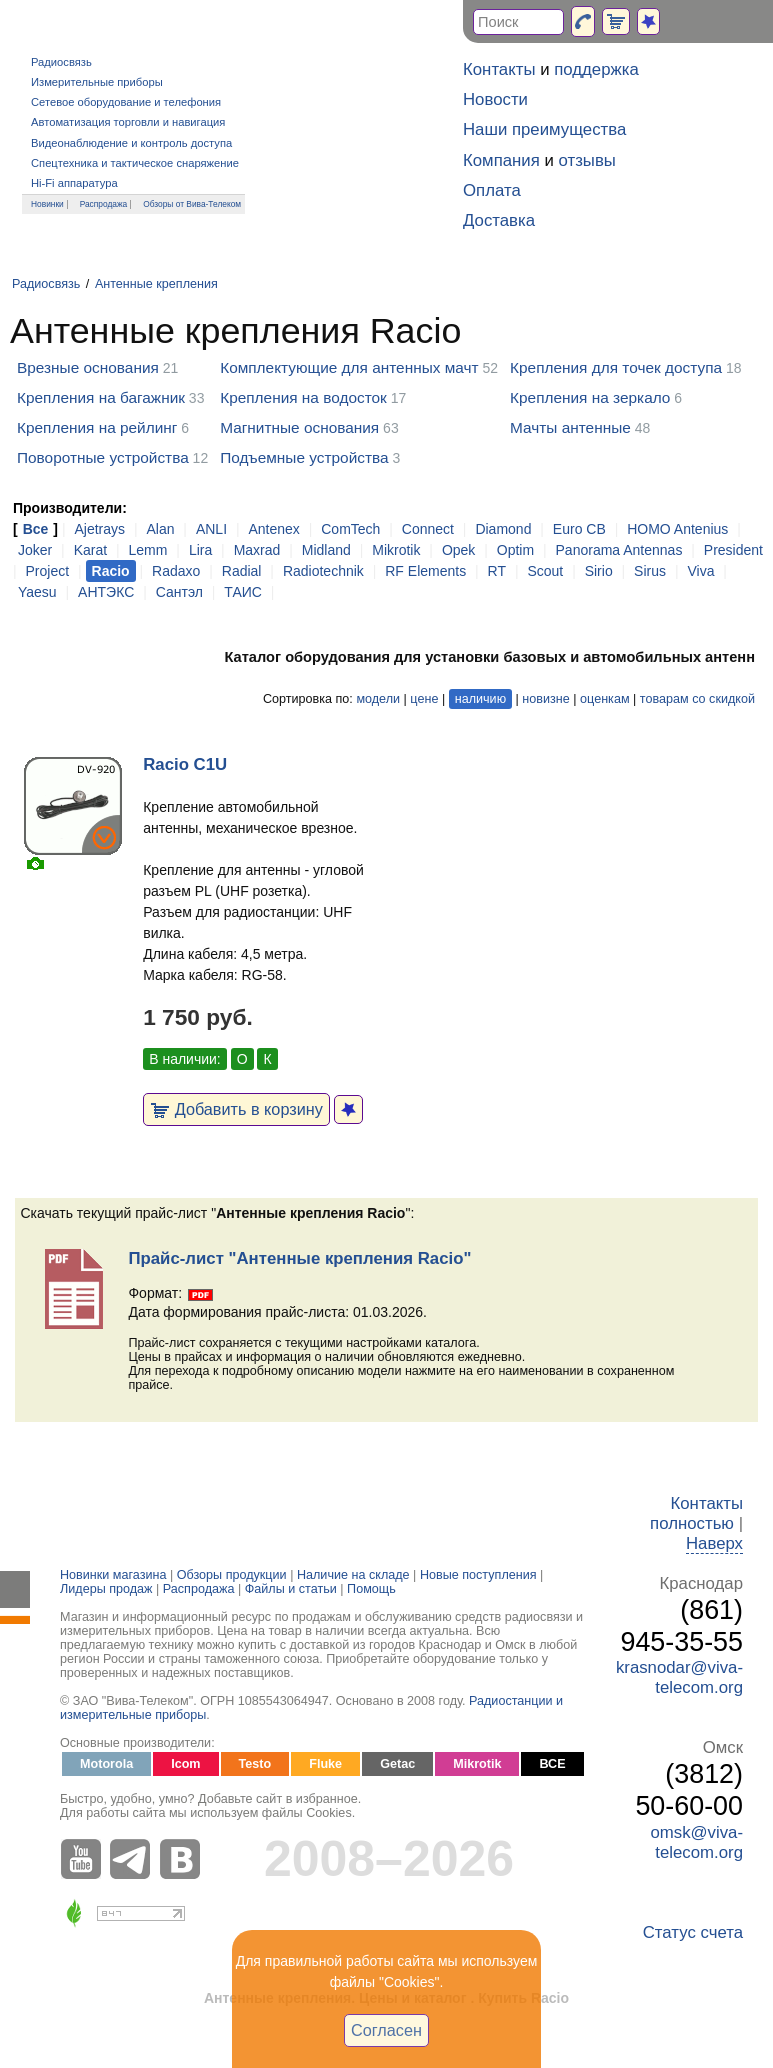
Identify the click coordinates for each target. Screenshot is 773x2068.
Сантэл (179, 592)
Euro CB (579, 529)
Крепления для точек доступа (616, 367)
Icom (185, 1764)
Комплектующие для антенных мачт (349, 367)
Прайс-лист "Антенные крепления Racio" (299, 1258)
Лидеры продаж (106, 1589)
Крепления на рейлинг (97, 427)
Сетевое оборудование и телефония (126, 102)
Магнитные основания (299, 427)
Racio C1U (185, 764)
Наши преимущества (544, 129)
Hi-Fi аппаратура (74, 183)
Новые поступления (478, 1575)
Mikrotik (396, 550)
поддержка (596, 69)
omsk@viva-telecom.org (696, 1842)
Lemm (148, 550)
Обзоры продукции (232, 1575)
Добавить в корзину (236, 1109)
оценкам (604, 699)
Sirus (650, 571)
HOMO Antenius (677, 529)
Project (48, 571)
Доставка (499, 220)
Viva (700, 571)
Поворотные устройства (103, 457)
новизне (545, 699)
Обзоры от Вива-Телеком (192, 204)
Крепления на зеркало (590, 397)
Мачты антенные (570, 427)
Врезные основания (88, 367)
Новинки (47, 204)
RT (497, 571)
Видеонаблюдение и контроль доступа (131, 143)
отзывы (587, 160)
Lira (200, 550)
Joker (35, 550)
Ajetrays (99, 529)
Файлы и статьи (291, 1589)
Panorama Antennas (619, 550)
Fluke (325, 1764)
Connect (428, 529)
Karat (90, 550)
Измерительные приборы (97, 82)
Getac (397, 1764)
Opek (458, 550)
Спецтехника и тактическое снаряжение (135, 163)
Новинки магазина (113, 1575)
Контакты (499, 69)
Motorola (106, 1764)
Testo (255, 1764)
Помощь (371, 1589)
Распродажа (104, 204)
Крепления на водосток (303, 397)
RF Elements (425, 571)
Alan (160, 529)
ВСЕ (552, 1764)
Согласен (386, 2030)
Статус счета (693, 1932)
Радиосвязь (61, 62)
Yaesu (37, 592)
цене (424, 699)
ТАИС (243, 592)
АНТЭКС (106, 592)
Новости (495, 99)
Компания (501, 160)
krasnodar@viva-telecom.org (679, 1677)
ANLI (211, 529)
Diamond (503, 529)
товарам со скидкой (697, 699)
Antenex (273, 529)
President (733, 550)
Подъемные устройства (304, 457)
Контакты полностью (696, 1513)
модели (378, 699)
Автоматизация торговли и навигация (128, 122)
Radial (242, 571)
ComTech (350, 529)
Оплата (492, 190)
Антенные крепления (156, 284)
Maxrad (257, 550)
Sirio (599, 571)
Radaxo (176, 571)
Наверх (714, 1543)
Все (36, 529)
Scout (545, 571)
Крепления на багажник (101, 397)
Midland (326, 550)
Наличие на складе (353, 1575)
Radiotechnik (323, 571)
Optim (515, 550)
